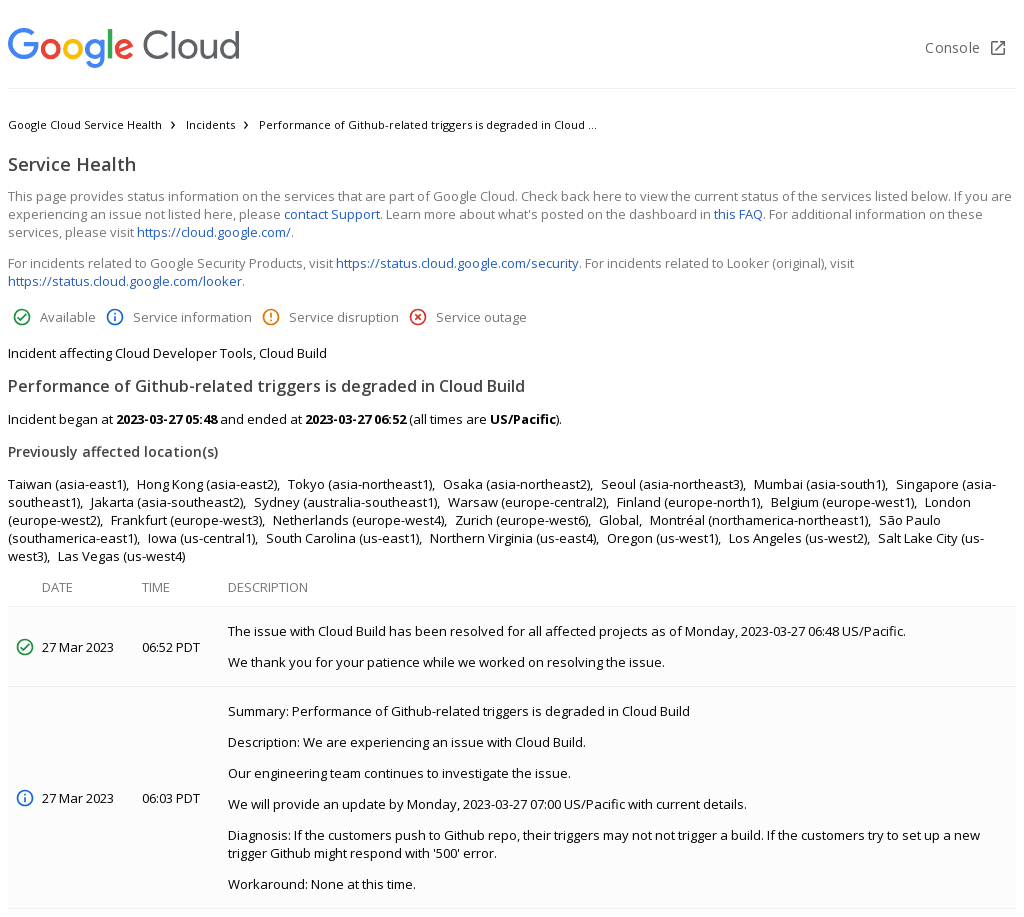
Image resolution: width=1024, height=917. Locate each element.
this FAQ (738, 214)
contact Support (332, 214)
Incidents (210, 124)
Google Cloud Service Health (85, 124)
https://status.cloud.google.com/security (457, 263)
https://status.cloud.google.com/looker (125, 281)
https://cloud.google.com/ (214, 232)
